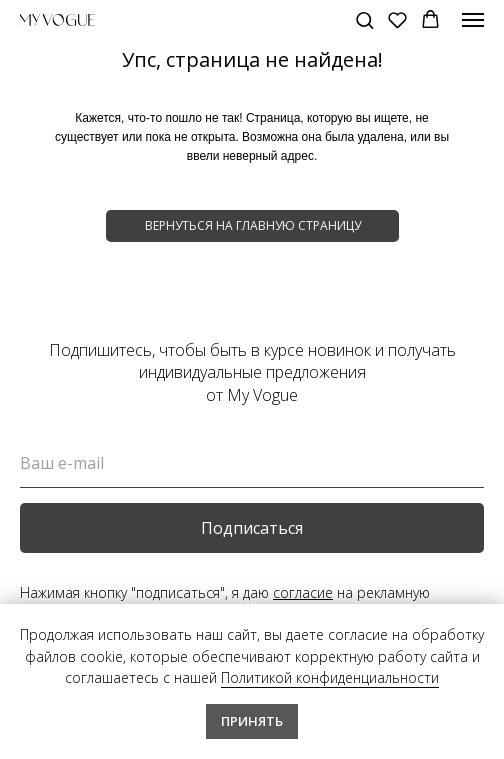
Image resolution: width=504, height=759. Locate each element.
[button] (364, 19)
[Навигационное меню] (473, 20)
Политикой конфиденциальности (330, 677)
